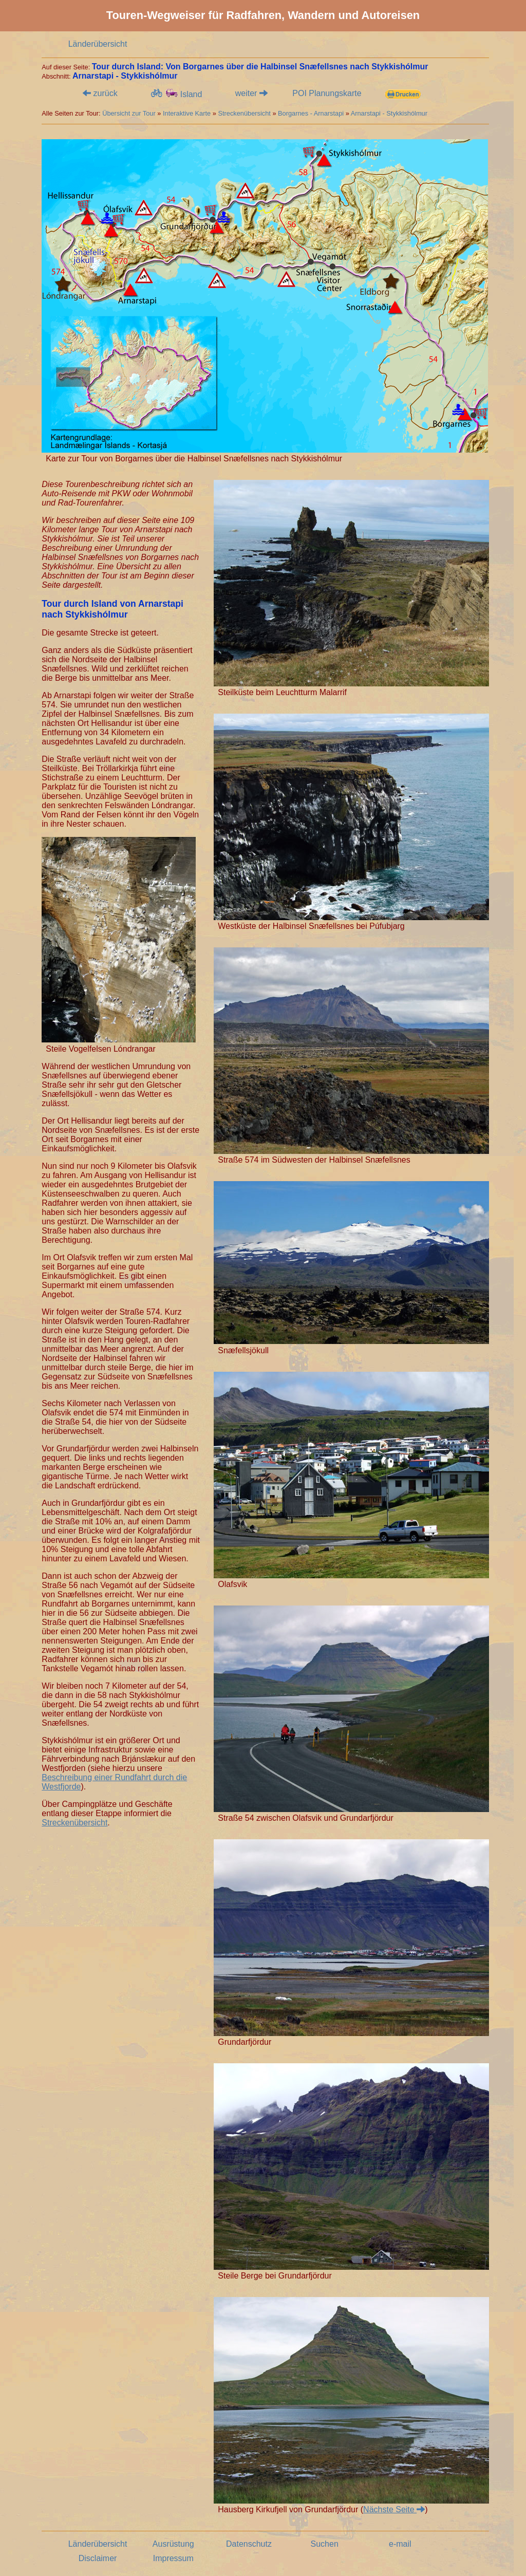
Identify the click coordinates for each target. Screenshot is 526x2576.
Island (175, 94)
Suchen (325, 2544)
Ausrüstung (173, 2544)
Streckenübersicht (244, 113)
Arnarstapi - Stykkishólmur (389, 113)
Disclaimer (98, 2558)
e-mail (400, 2544)
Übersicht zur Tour (129, 113)
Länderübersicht (97, 44)
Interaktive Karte (187, 113)
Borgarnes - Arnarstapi (311, 113)
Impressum (173, 2558)
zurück (100, 93)
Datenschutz (249, 2544)
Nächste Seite (394, 2509)
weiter (251, 93)
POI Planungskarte (326, 93)
